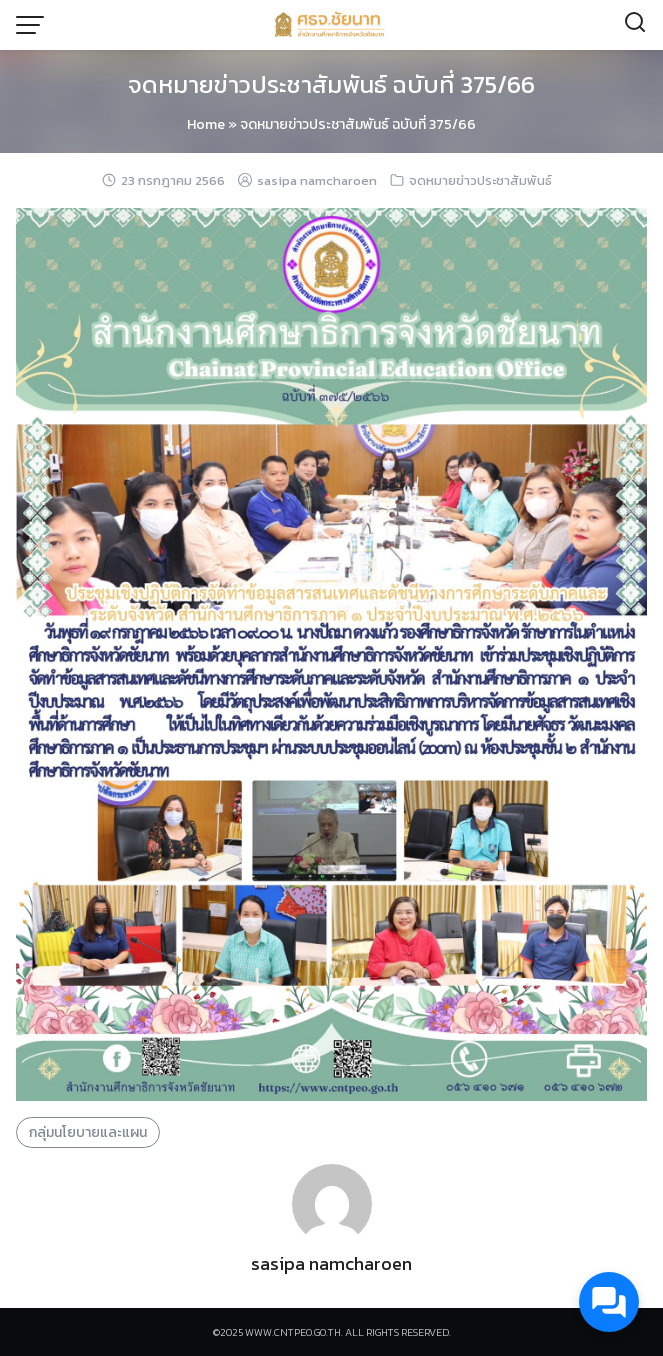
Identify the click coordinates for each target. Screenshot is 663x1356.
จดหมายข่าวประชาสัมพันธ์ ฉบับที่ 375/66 (331, 84)
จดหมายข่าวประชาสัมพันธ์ (480, 180)
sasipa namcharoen (317, 180)
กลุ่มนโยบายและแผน (88, 1132)
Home (206, 124)
